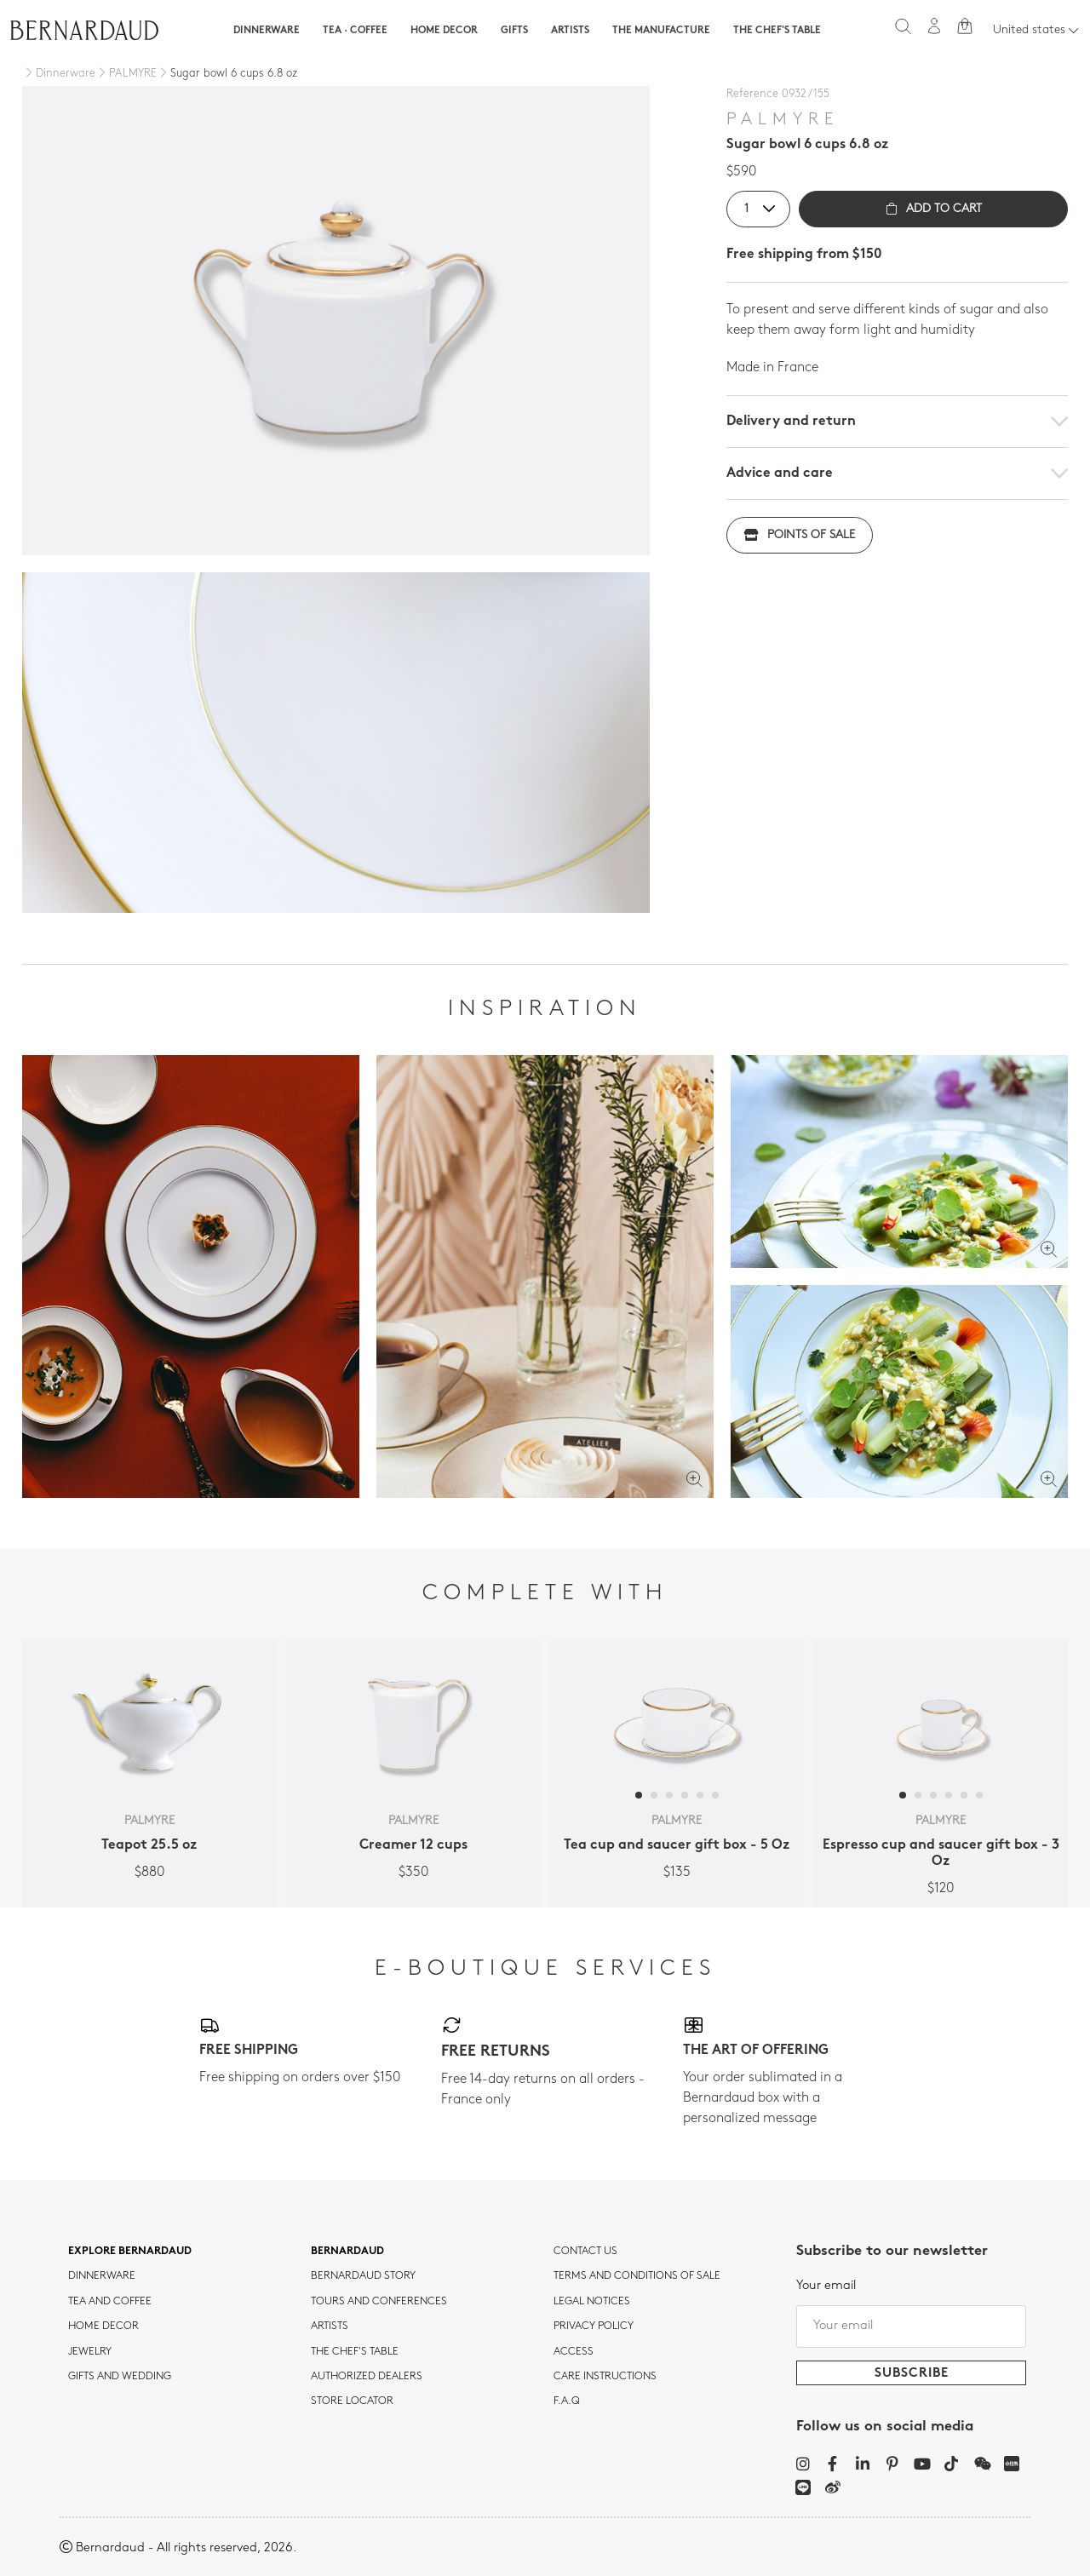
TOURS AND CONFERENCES (379, 2302)
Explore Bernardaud (130, 2251)
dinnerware (101, 2276)
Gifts (514, 31)
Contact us (585, 2251)
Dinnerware (266, 31)
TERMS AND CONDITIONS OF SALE (637, 2276)
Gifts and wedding (119, 2377)
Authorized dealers (366, 2377)
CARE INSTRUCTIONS (605, 2377)
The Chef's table (777, 31)
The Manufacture (661, 31)
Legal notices (592, 2302)
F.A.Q (567, 2401)
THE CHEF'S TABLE (355, 2352)
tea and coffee (110, 2302)
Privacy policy (594, 2326)
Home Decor (444, 31)
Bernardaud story (363, 2276)
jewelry (90, 2352)
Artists (570, 31)
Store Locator (352, 2401)
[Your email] (911, 2326)
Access (574, 2352)
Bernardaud (347, 2251)
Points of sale (799, 535)
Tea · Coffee (355, 31)
